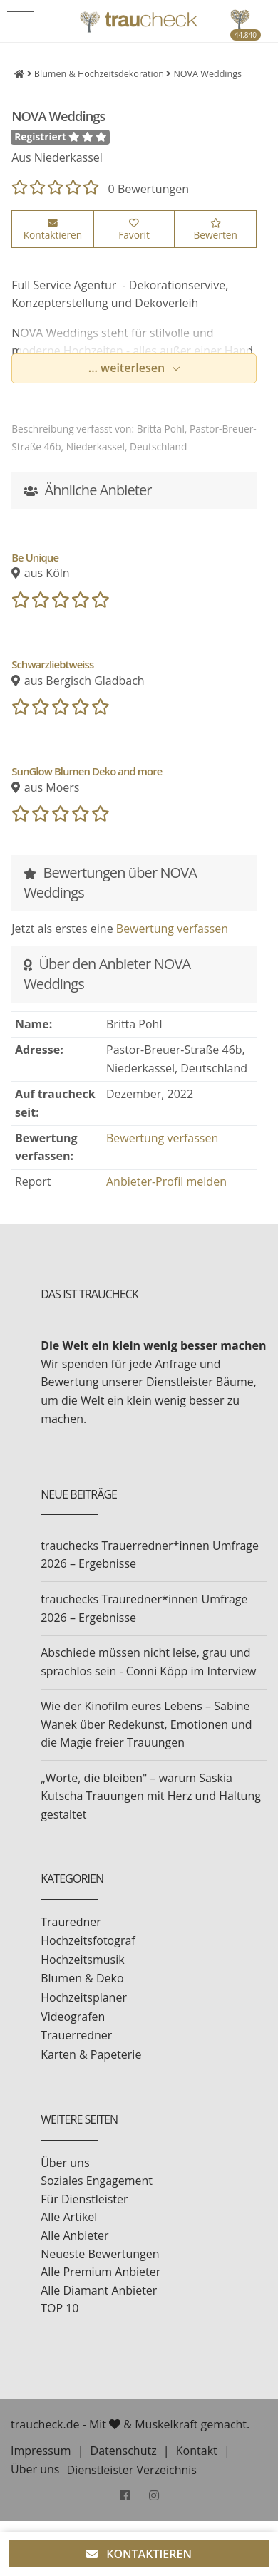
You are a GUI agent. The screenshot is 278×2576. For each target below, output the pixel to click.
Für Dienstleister (84, 2199)
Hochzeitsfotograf (88, 1940)
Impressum (41, 2450)
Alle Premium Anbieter (100, 2272)
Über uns (65, 2163)
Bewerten (215, 230)
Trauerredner (76, 2035)
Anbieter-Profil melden (166, 1181)
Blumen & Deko (82, 1978)
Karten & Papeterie (91, 2054)
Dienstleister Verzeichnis (132, 2470)
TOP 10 (59, 2308)
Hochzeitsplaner (84, 1997)
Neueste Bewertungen (100, 2254)
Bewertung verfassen (172, 928)
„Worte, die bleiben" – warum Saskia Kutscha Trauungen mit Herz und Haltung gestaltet (151, 1796)
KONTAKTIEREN (139, 2554)
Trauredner (71, 1922)
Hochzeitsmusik (82, 1959)
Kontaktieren (53, 230)
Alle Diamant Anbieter (99, 2290)
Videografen (73, 2016)
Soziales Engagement (97, 2180)
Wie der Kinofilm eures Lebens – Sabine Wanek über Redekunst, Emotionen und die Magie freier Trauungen (146, 1724)
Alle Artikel (69, 2217)
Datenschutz (124, 2450)
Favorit (134, 230)
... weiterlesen (128, 368)
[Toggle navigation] (20, 19)
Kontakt (196, 2450)
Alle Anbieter (74, 2235)
